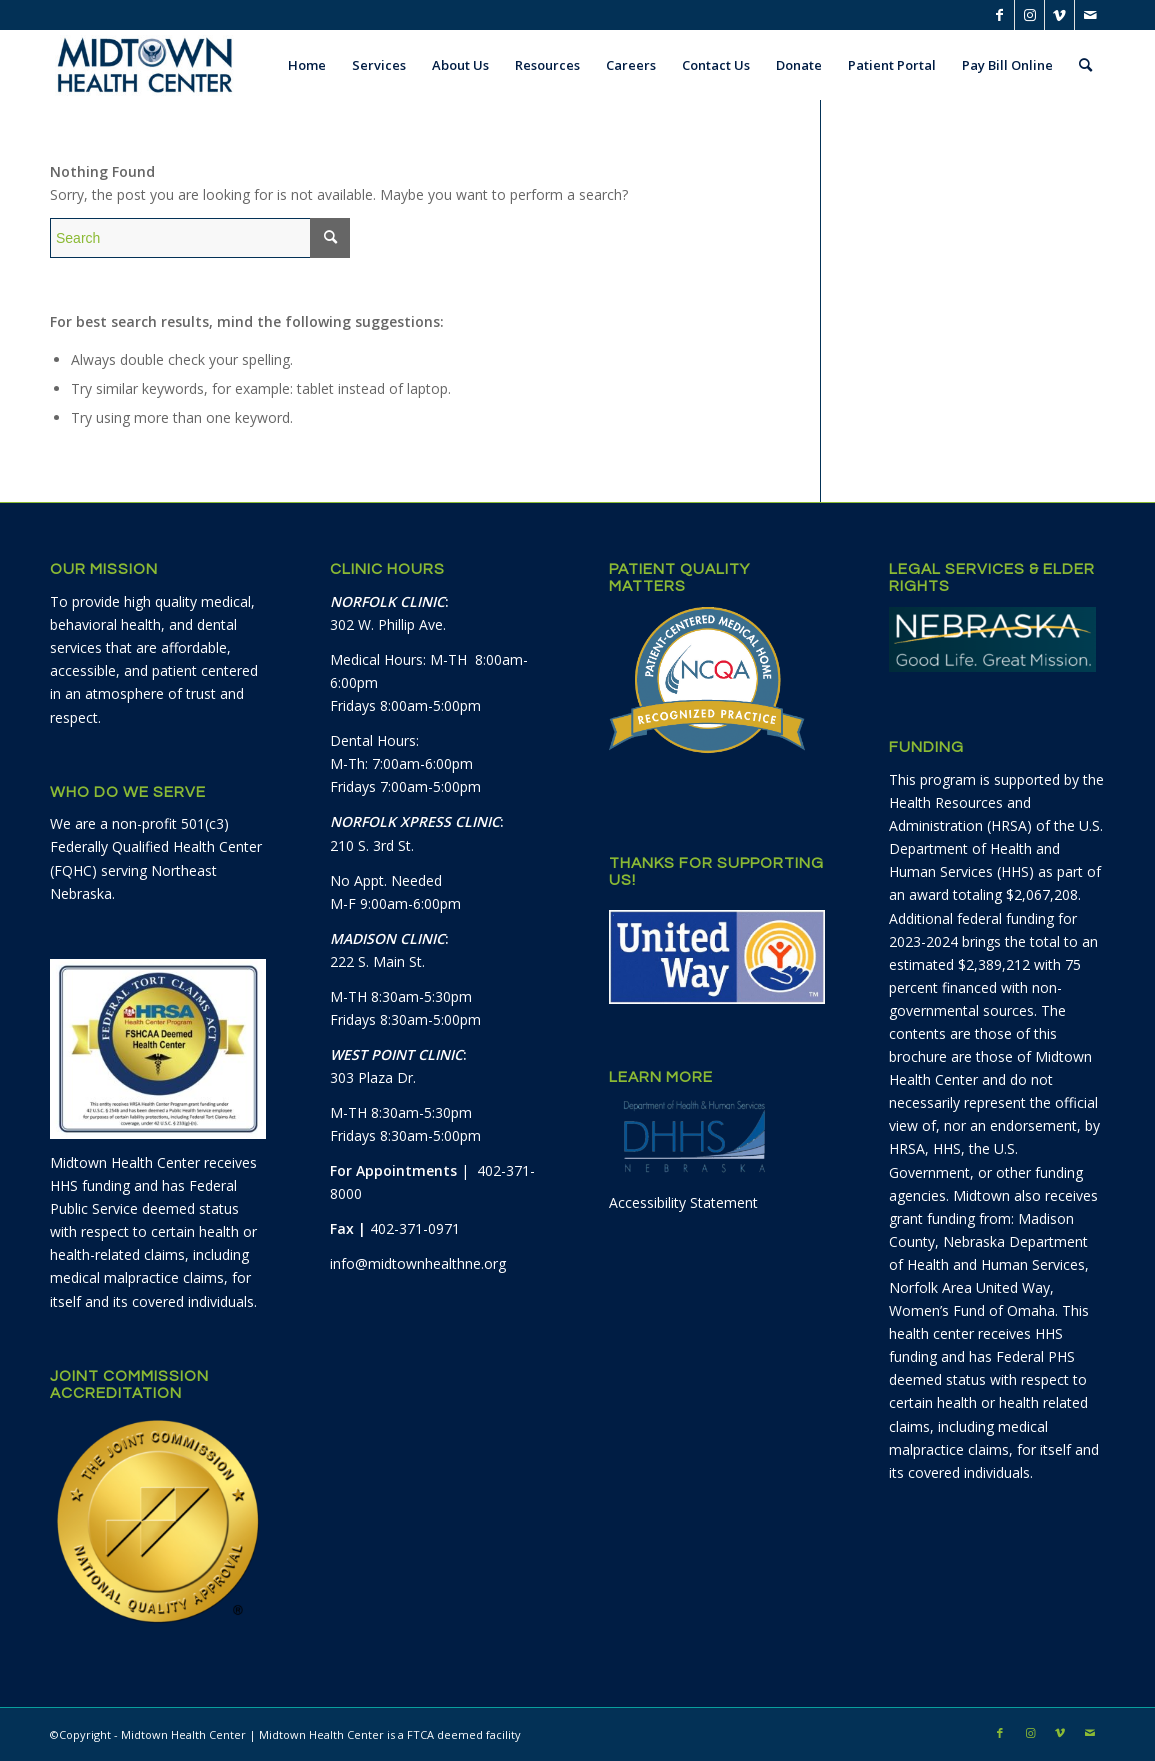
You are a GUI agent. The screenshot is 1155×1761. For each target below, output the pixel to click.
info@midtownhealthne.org (418, 1263)
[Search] (1085, 65)
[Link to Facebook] (999, 15)
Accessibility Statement (683, 1202)
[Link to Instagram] (1029, 15)
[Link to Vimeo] (1059, 15)
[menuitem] (307, 65)
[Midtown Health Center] (145, 65)
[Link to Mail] (1090, 15)
